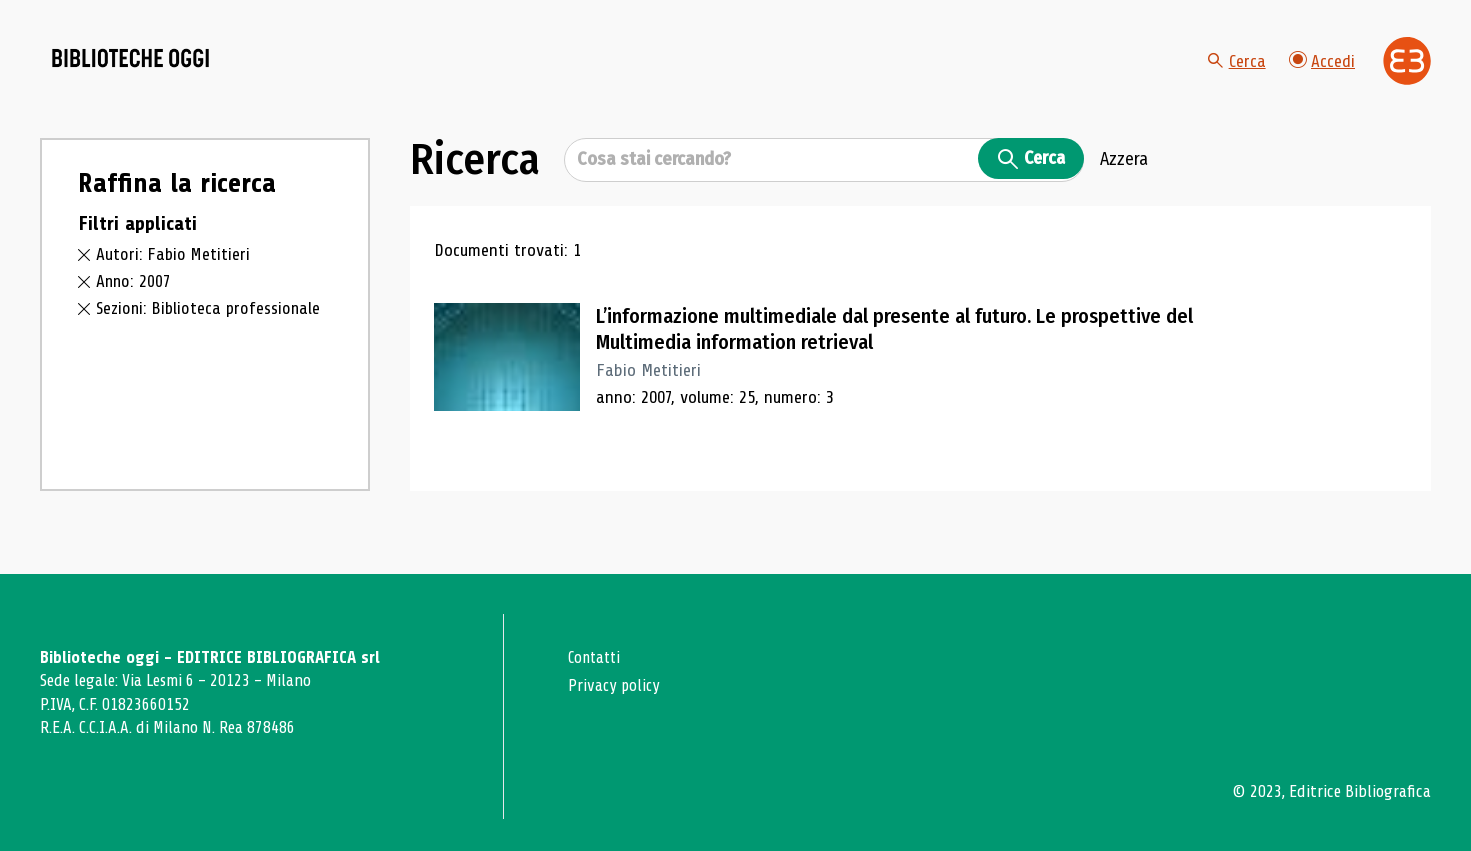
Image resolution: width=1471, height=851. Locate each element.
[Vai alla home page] (152, 71)
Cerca (1236, 70)
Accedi (1322, 69)
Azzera (1124, 179)
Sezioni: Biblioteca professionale (211, 327)
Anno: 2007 (134, 300)
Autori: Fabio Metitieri (174, 274)
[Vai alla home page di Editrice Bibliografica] (1407, 71)
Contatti (596, 657)
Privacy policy (615, 684)
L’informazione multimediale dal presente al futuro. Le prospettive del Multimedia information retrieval (892, 348)
